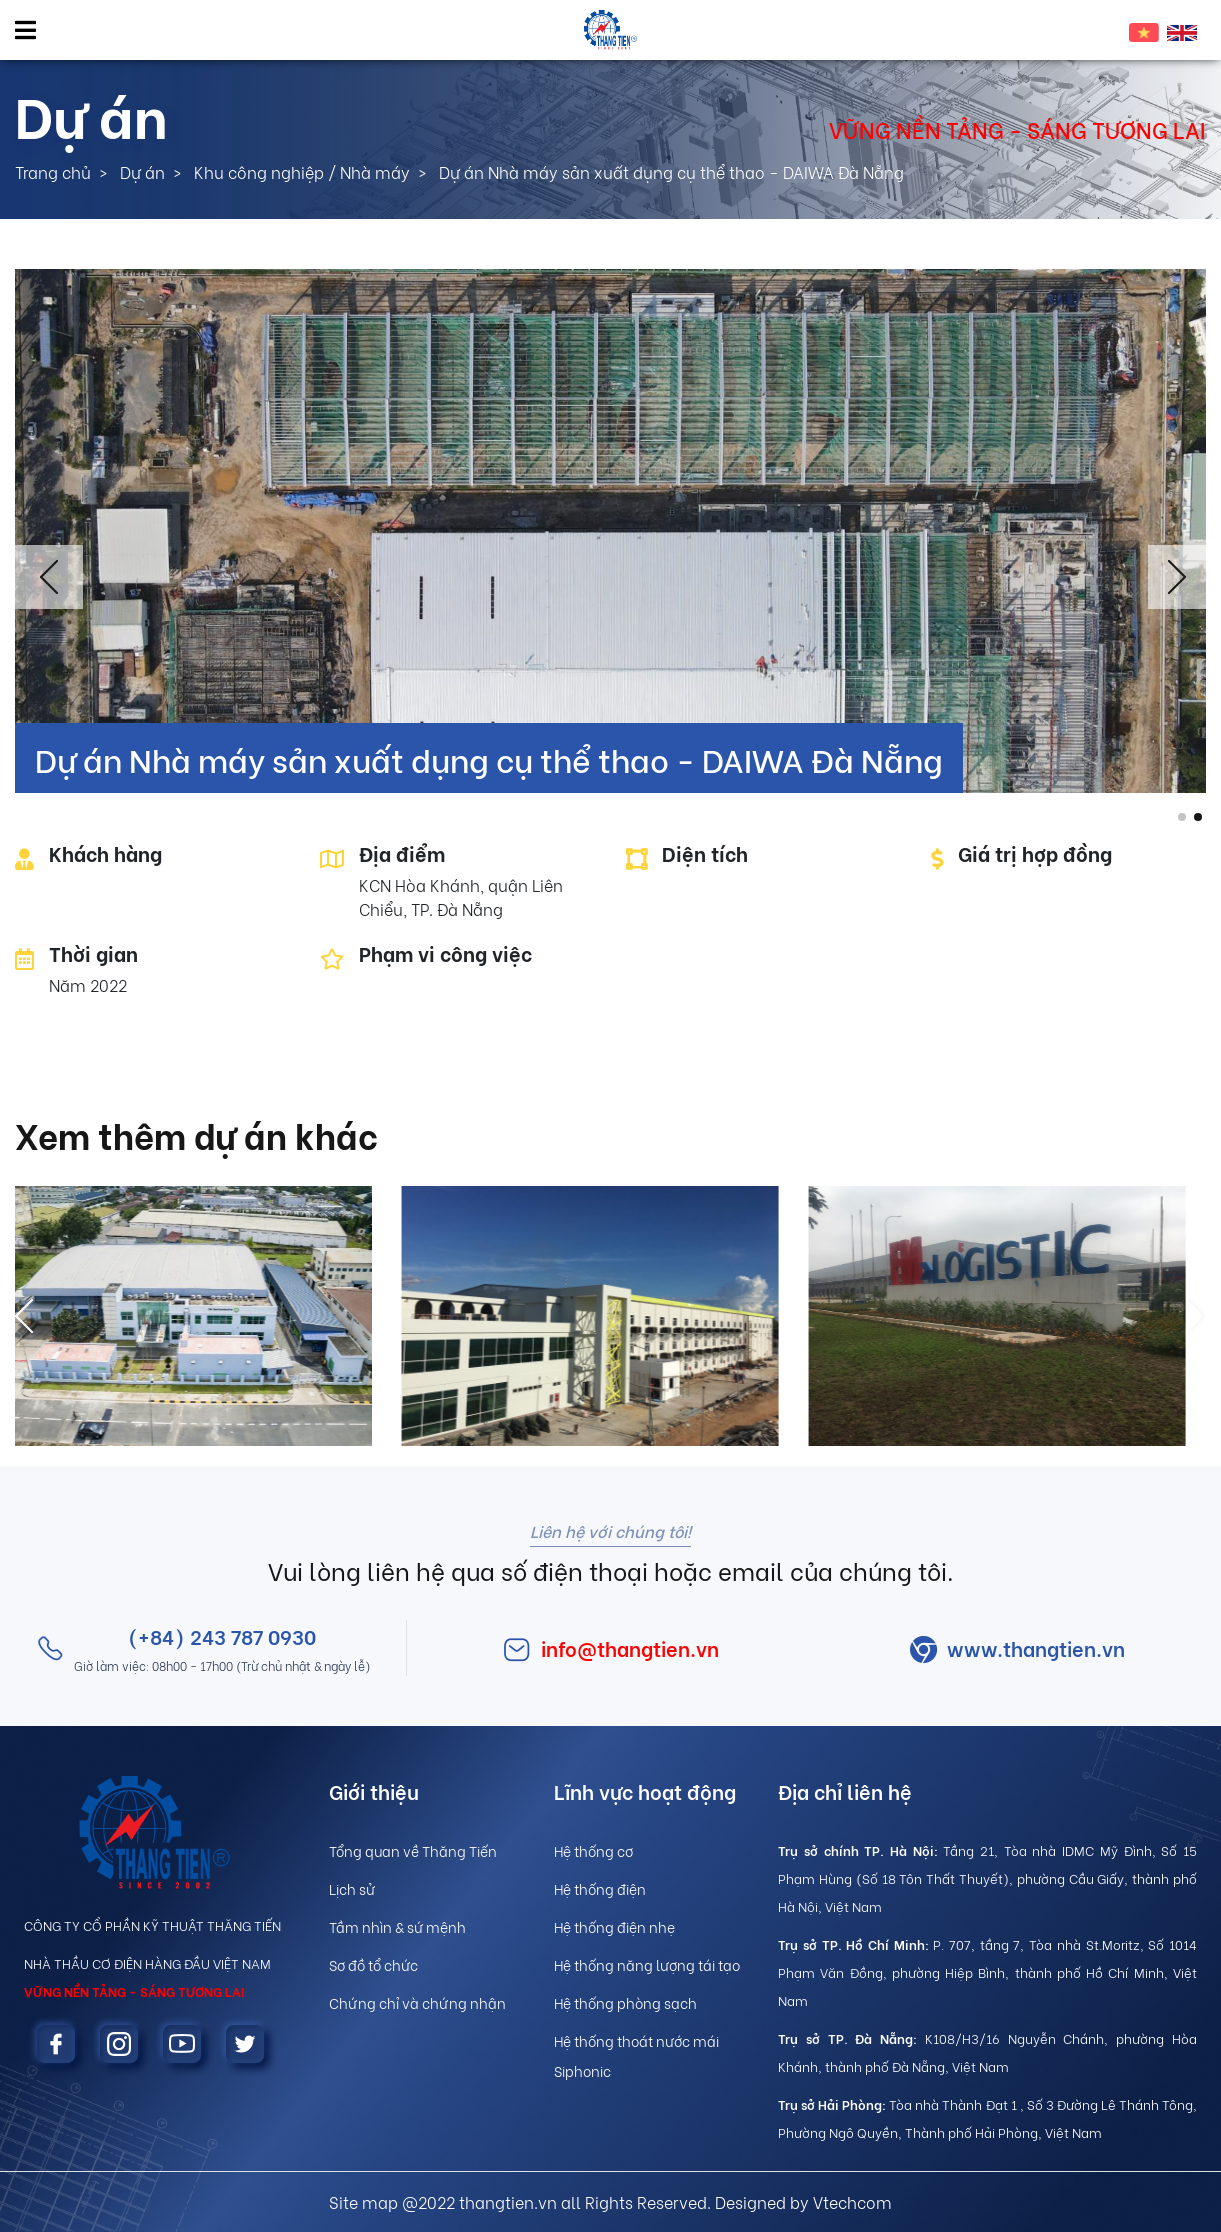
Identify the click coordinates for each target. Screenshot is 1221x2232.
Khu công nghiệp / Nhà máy (302, 171)
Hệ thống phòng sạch (625, 2002)
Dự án (142, 171)
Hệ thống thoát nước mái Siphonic (636, 2055)
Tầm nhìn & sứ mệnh (397, 1926)
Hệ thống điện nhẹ (614, 1926)
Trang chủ (53, 171)
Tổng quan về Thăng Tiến (413, 1850)
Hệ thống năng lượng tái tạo (647, 1964)
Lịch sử (352, 1888)
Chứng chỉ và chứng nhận (417, 2002)
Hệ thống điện (600, 1888)
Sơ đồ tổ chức (373, 1964)
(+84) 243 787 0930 (222, 1635)
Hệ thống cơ (593, 1850)
